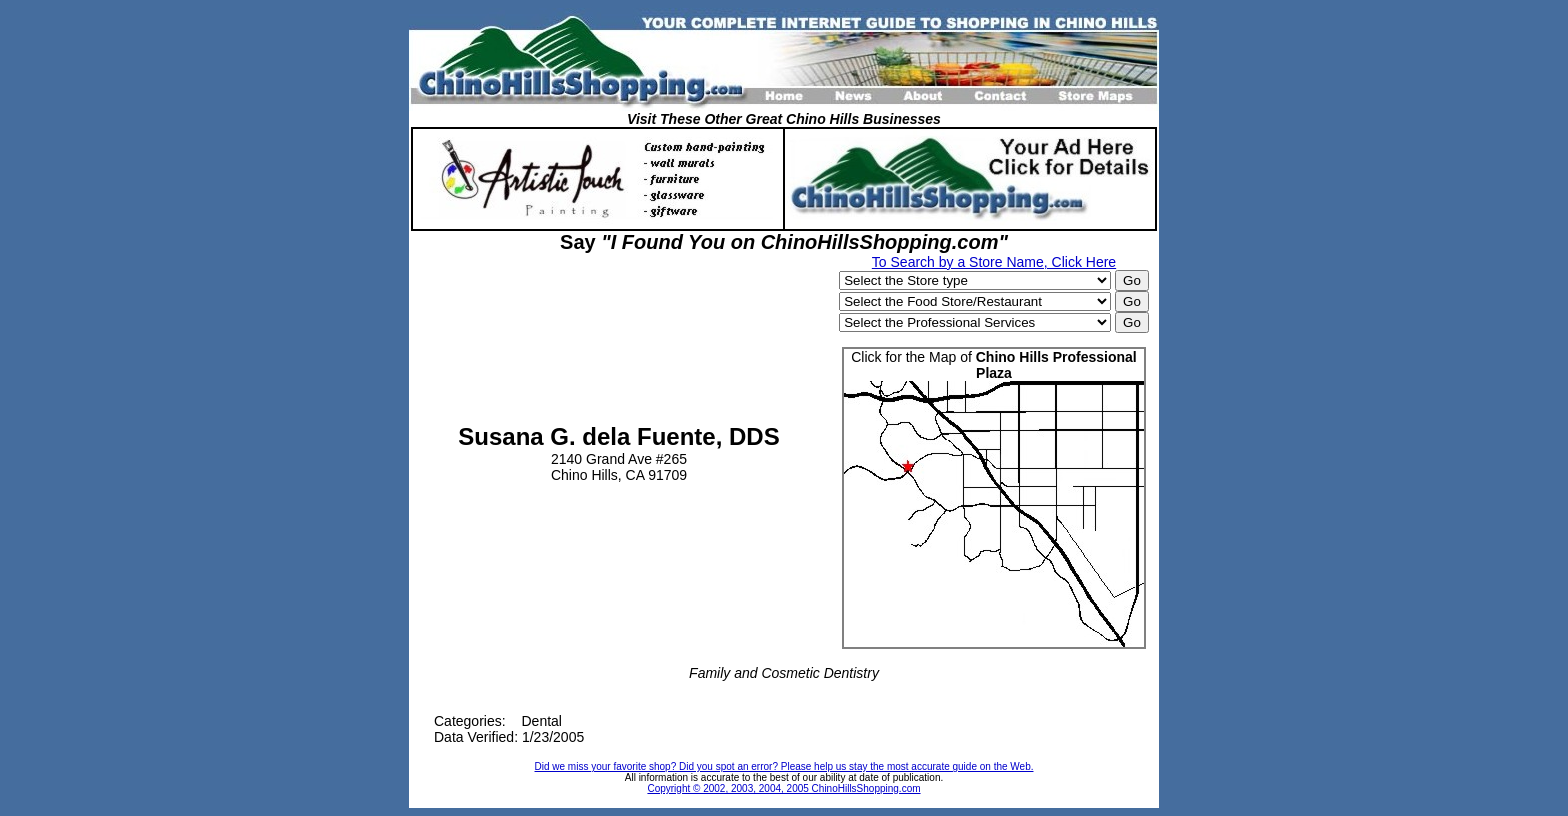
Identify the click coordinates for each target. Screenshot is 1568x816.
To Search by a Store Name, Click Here (994, 262)
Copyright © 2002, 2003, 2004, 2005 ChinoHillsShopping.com (783, 788)
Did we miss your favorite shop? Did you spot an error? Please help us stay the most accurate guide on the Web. (784, 766)
